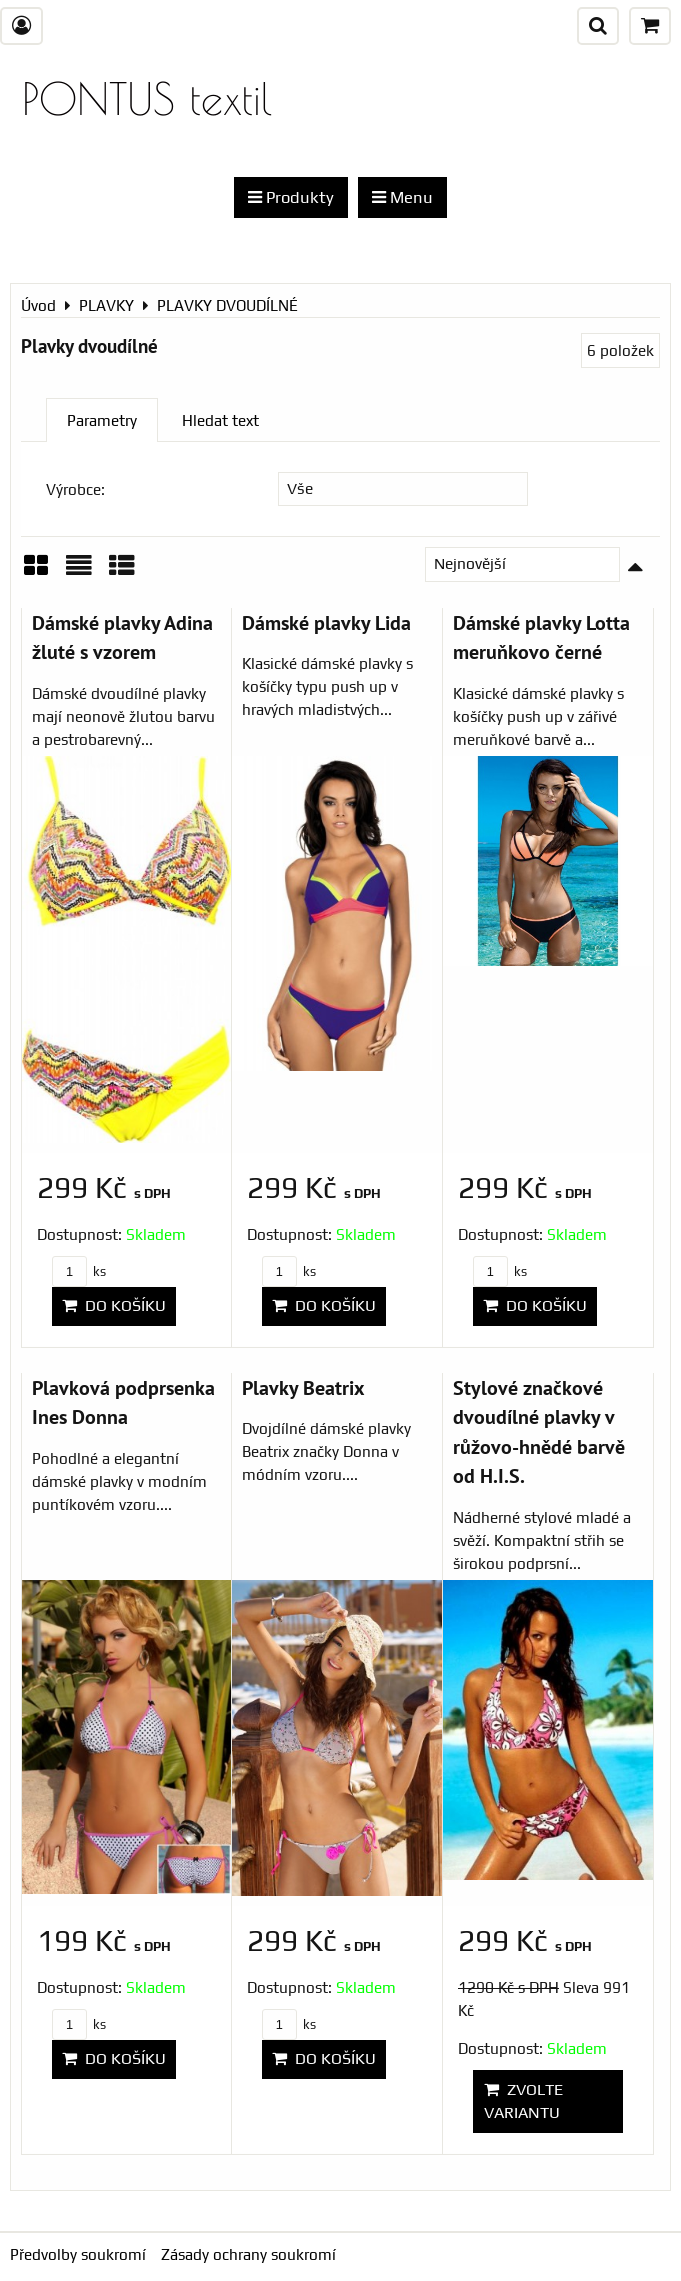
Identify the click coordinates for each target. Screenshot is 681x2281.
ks (79, 1271)
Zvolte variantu (523, 2100)
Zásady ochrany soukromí (248, 2254)
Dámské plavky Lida (326, 622)
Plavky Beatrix (303, 1387)
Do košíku (114, 1305)
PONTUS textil (147, 98)
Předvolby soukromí (78, 2254)
